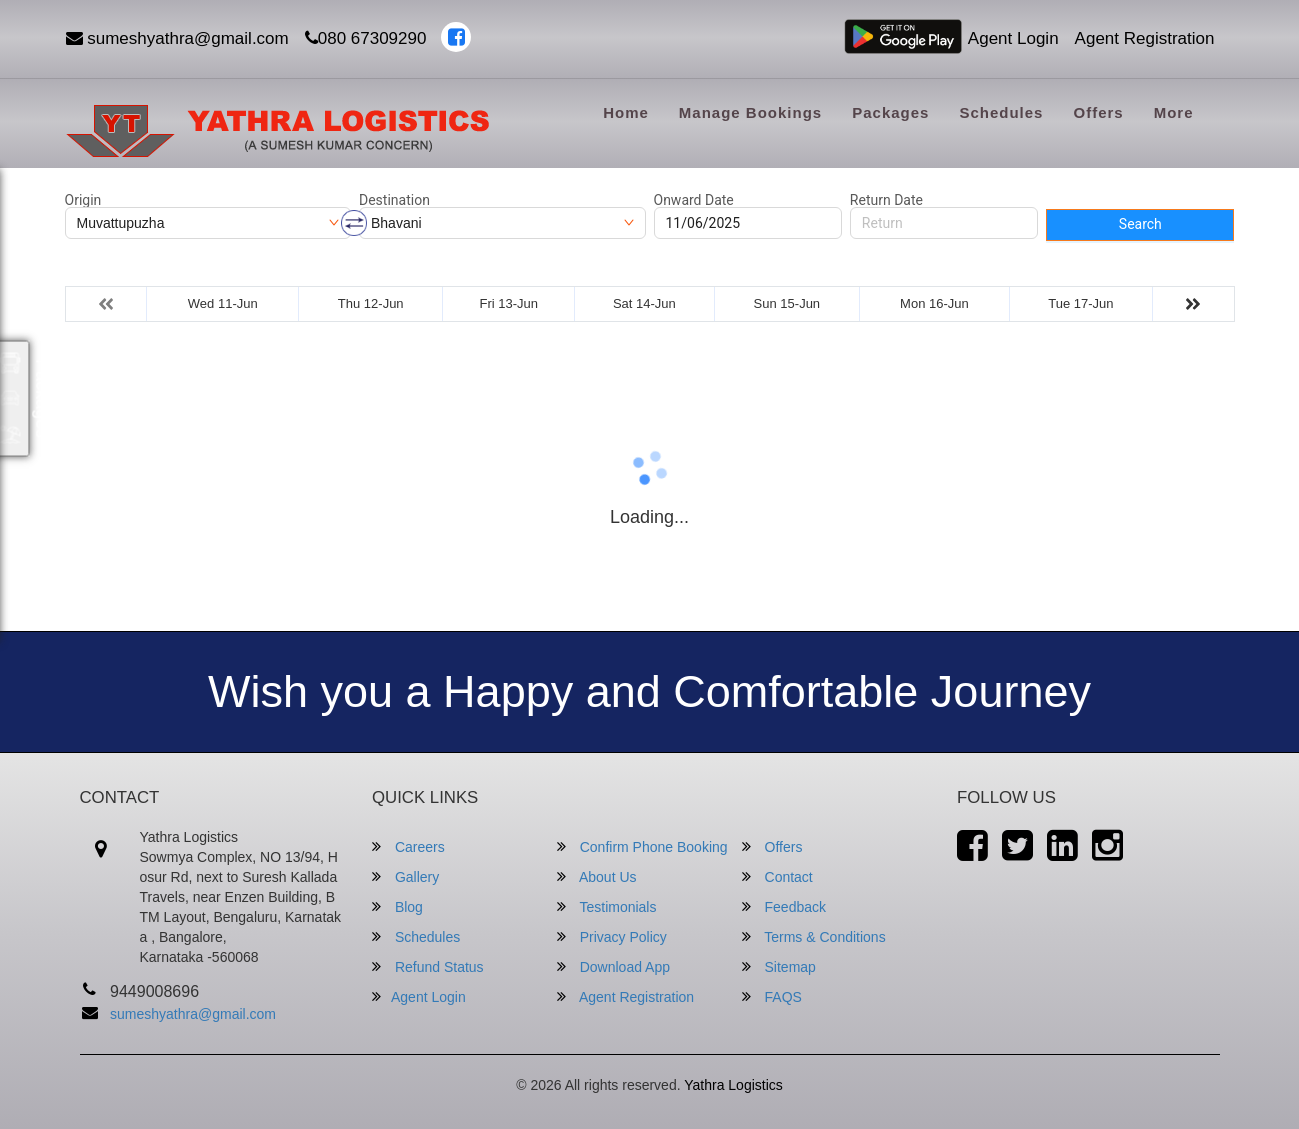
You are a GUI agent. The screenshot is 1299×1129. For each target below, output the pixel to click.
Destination (394, 200)
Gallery (405, 876)
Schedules (1001, 112)
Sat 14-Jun (644, 303)
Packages (890, 112)
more (1174, 112)
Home (626, 112)
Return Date (886, 200)
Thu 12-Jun (371, 303)
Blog (397, 906)
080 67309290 (366, 38)
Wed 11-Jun (223, 303)
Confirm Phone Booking (642, 846)
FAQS (772, 996)
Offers (1098, 112)
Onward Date (694, 200)
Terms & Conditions (814, 936)
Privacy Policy (612, 936)
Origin (83, 200)
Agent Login (1013, 38)
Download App (613, 966)
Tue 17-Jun (1080, 303)
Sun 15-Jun (787, 303)
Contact (777, 876)
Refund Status (428, 966)
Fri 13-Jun (509, 303)
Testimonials (607, 906)
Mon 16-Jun (934, 303)
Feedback (784, 906)
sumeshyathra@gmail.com (177, 38)
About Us (597, 876)
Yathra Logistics (733, 1085)
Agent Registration (1145, 38)
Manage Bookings (750, 112)
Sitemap (779, 966)
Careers (408, 846)
